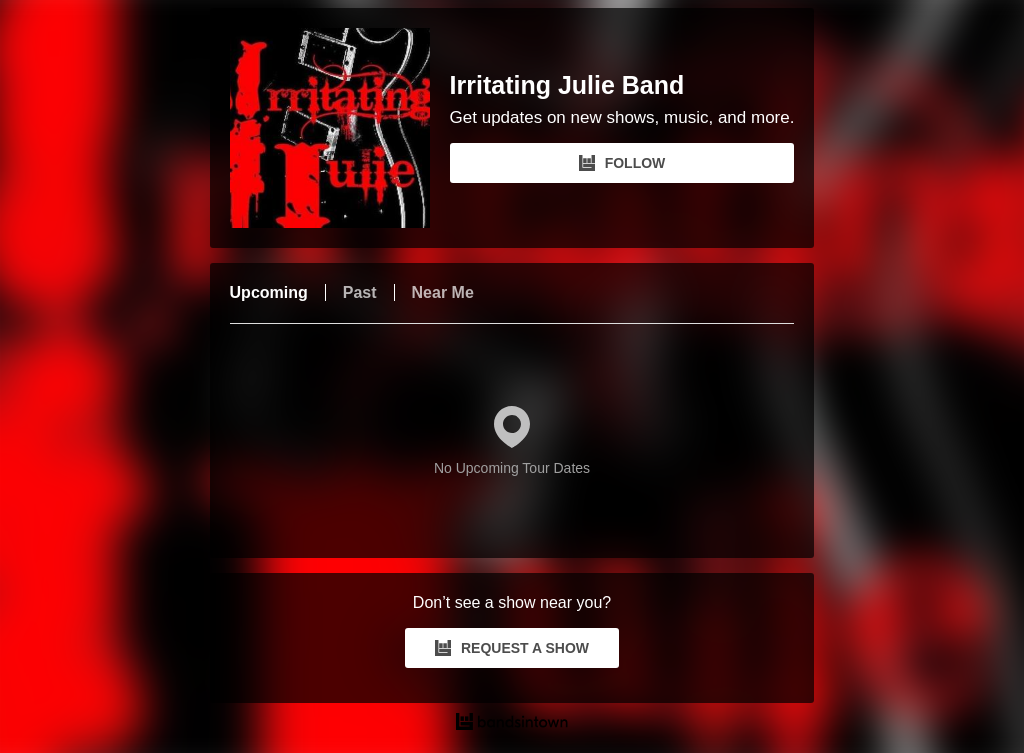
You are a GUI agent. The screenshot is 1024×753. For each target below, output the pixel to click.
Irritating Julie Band (567, 85)
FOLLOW (622, 163)
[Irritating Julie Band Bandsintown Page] (340, 128)
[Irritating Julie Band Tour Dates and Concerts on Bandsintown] (512, 724)
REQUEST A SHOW (512, 648)
